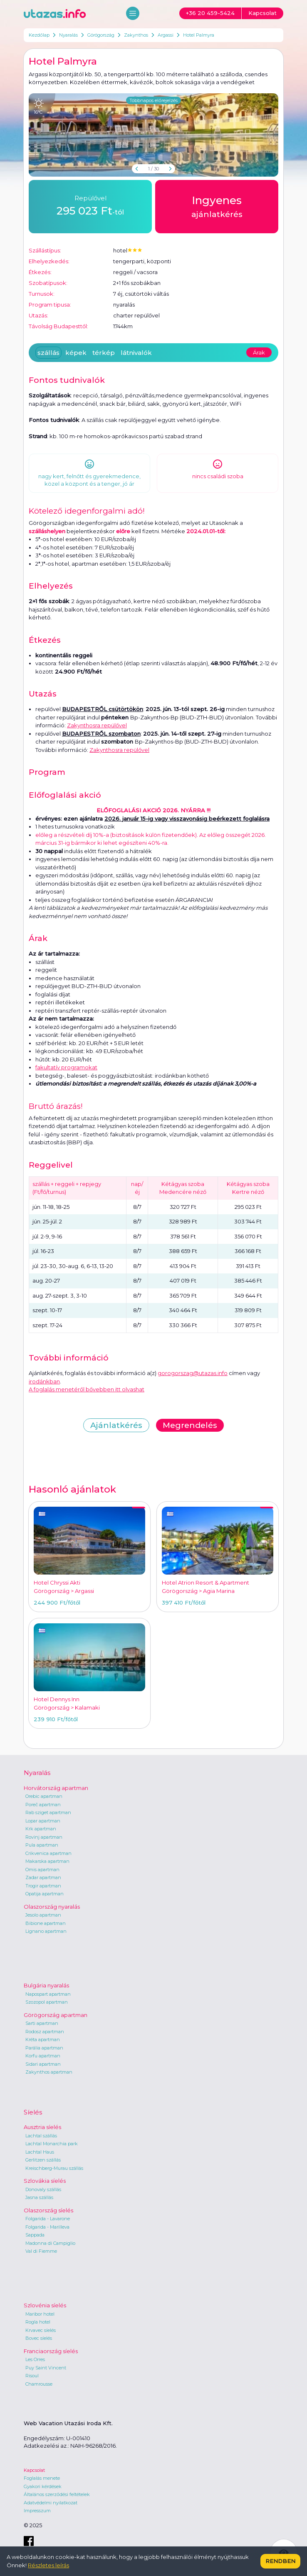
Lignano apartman (46, 1931)
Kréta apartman (42, 2039)
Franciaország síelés (51, 2351)
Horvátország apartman (56, 1788)
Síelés (33, 2112)
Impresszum (37, 2511)
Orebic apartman (43, 1796)
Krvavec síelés (40, 2330)
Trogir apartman (43, 1886)
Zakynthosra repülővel (97, 725)
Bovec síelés (38, 2338)
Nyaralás (68, 35)
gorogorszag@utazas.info (193, 1373)
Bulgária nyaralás (46, 1985)
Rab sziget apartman (48, 1812)
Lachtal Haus (39, 2152)
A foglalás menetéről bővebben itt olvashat (86, 1389)
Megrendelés (190, 1425)
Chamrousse (38, 2384)
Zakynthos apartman (48, 2072)
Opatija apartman (44, 1894)
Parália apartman (44, 2048)
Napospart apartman (48, 1994)
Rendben (280, 2561)
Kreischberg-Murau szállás (54, 2168)
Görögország (100, 35)
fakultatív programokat (66, 1067)
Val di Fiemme (41, 2251)
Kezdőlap (39, 35)
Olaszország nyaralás (52, 1906)
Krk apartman (40, 1829)
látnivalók (136, 353)
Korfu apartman (42, 2056)
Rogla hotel (37, 2322)
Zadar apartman (43, 1877)
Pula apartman (41, 1845)
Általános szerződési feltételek (57, 2494)
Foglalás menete (42, 2478)
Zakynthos (136, 35)
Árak (259, 352)
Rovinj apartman (43, 1837)
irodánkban (44, 1381)
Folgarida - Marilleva (47, 2227)
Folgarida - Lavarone (47, 2219)
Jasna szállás (39, 2197)
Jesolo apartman (43, 1915)
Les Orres (35, 2359)
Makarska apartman (47, 1861)
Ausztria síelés (42, 2127)
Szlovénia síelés (45, 2305)
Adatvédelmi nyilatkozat (50, 2503)
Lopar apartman (42, 1821)
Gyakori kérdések (43, 2486)
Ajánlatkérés (116, 1425)
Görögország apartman (55, 2015)
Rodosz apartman (44, 2031)
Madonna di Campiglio (50, 2243)
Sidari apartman (43, 2064)
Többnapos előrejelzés (153, 100)
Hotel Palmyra (198, 35)
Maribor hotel (39, 2314)
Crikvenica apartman (48, 1853)
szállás (48, 353)
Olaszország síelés (48, 2210)
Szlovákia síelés (45, 2180)
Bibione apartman (45, 1923)
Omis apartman (42, 1869)
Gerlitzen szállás (43, 2160)
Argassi (165, 35)
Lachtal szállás (41, 2136)
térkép (103, 353)
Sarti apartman (41, 2023)
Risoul (32, 2376)
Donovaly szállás (43, 2189)
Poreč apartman (43, 1804)
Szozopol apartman (46, 2002)
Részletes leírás (48, 2565)
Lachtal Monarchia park (51, 2144)
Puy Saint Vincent (45, 2368)
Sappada (35, 2235)
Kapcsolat (34, 2470)
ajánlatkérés (217, 205)
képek (76, 353)
